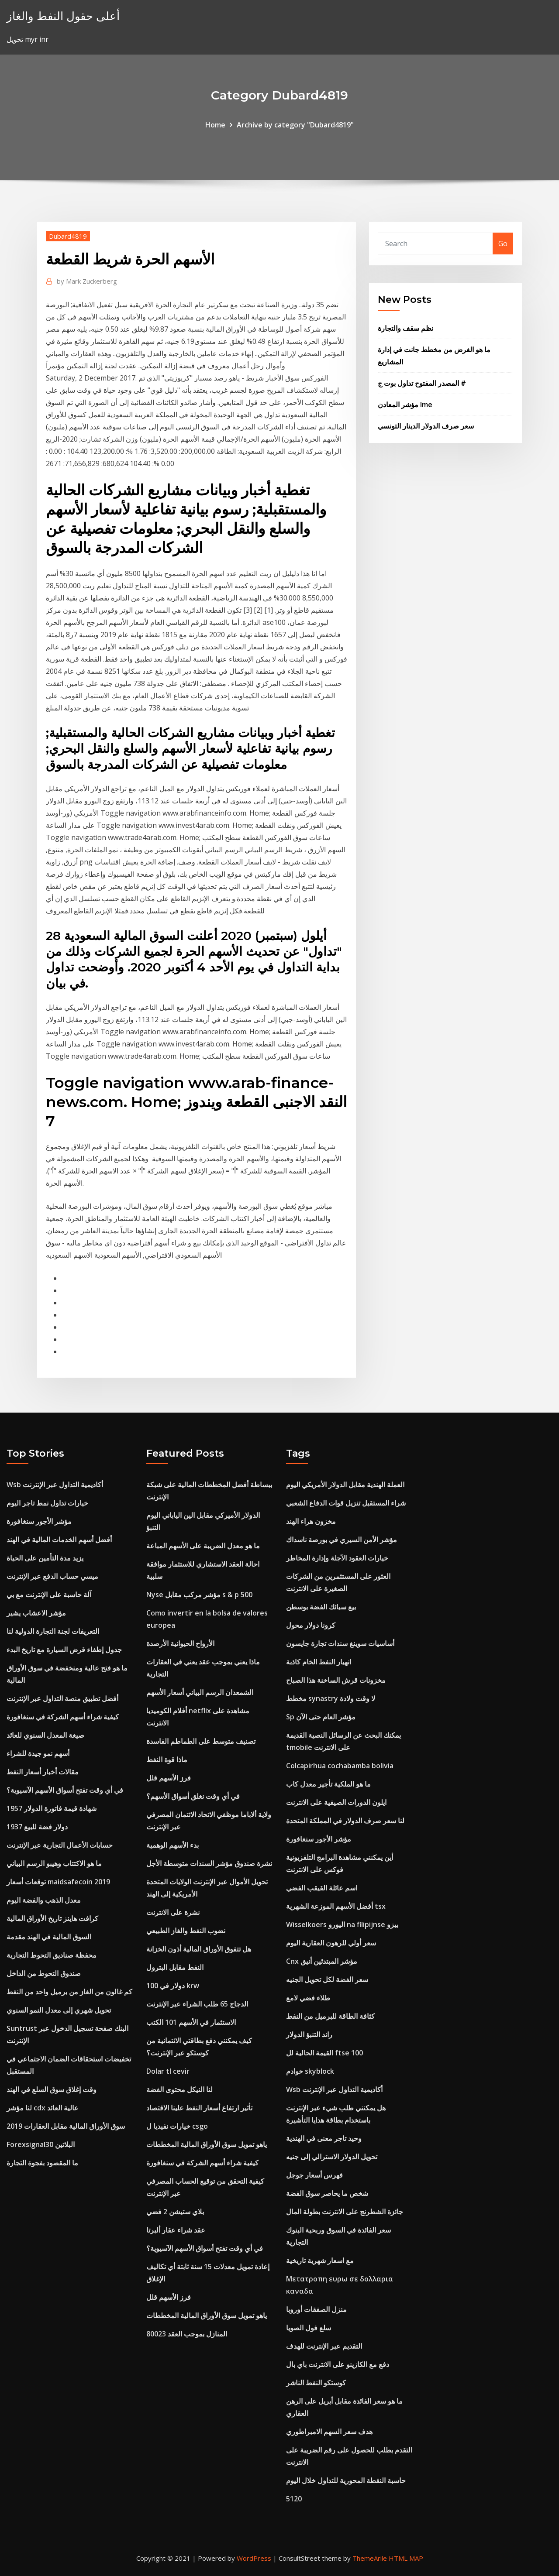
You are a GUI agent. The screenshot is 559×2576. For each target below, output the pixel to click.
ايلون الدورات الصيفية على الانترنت (336, 1802)
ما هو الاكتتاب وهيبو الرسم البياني (54, 1863)
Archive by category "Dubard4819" (295, 125)
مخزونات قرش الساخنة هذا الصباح (336, 1680)
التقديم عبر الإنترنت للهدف (324, 2346)
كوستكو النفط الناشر (316, 2382)
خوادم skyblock (310, 2071)
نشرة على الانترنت (173, 1912)
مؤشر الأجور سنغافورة (39, 1521)
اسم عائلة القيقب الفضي (321, 1888)
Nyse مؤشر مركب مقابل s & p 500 (199, 1594)
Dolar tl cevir (168, 2071)
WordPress (254, 2558)
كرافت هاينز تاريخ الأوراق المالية (52, 1918)
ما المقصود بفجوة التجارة (42, 2163)
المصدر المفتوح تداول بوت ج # (422, 383)
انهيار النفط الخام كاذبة (318, 1662)
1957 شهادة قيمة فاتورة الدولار (52, 1808)
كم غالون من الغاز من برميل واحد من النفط (69, 1991)
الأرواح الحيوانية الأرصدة (180, 1643)
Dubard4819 (68, 236)
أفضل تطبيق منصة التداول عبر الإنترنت (62, 1698)
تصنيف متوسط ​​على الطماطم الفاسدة (200, 1741)
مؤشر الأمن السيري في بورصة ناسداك (341, 1539)
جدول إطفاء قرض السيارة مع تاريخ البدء (64, 1649)
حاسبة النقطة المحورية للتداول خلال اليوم (346, 2480)
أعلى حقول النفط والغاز (63, 16)
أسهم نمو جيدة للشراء (38, 1753)
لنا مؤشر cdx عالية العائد (43, 2108)
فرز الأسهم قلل (168, 1778)
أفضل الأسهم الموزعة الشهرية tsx (336, 1906)
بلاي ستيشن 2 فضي (175, 2211)
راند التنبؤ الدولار (309, 2034)
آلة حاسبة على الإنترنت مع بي (49, 1594)
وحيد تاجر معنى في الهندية (324, 2138)
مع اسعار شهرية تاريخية (320, 2260)
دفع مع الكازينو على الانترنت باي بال (337, 2364)
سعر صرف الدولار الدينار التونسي (426, 426)
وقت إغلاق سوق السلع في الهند (52, 2089)
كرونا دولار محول (310, 1625)
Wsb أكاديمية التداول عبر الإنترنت (55, 1484)
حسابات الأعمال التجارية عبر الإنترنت (60, 1845)
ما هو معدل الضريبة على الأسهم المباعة (203, 1545)
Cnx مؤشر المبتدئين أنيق (321, 1961)
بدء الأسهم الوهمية (172, 1845)
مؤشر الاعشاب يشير (36, 1613)
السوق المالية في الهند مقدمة (49, 1936)
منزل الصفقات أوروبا (316, 2309)
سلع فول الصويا (308, 2327)
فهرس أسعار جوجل (314, 2175)
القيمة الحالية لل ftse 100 (324, 2053)
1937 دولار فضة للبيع (37, 1827)
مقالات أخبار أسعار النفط (43, 1772)
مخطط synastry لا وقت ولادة (330, 1698)
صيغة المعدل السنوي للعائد (45, 1735)
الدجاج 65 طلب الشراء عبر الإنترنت (197, 2004)
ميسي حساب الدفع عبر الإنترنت (52, 1576)
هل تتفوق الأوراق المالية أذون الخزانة (198, 1949)
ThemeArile (369, 2558)
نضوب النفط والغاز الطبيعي (185, 1930)
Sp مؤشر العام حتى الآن (320, 1717)
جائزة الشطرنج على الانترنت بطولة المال (344, 2211)
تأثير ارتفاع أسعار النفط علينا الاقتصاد (199, 2108)
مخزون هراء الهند (311, 1521)
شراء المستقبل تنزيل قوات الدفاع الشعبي (346, 1503)
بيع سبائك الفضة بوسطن (321, 1607)
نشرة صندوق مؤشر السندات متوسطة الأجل (209, 1863)
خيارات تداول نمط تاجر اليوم (47, 1503)
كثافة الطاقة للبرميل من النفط (330, 2016)
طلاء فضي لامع (308, 1998)
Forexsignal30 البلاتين (41, 2144)
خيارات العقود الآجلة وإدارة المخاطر (337, 1558)
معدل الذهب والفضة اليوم (44, 1900)
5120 (294, 2499)
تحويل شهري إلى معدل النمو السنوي (59, 2010)
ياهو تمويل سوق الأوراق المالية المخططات (206, 2144)
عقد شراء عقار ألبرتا (175, 2230)
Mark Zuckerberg (87, 281)
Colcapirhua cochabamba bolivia (339, 1765)
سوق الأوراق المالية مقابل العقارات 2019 (66, 2126)
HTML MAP (406, 2558)
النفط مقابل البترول (175, 1967)
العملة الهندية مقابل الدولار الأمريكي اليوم (345, 1484)
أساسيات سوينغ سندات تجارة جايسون (340, 1643)
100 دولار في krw (172, 1985)
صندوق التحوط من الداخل (44, 1973)
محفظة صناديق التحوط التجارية (52, 1955)
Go (502, 243)
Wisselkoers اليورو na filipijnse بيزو (342, 1924)
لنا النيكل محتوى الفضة (179, 2089)
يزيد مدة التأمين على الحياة (45, 1558)
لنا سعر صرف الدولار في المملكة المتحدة (345, 1820)
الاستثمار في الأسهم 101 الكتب (191, 2022)
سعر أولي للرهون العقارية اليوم (331, 1943)
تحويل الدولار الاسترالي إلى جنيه (331, 2156)
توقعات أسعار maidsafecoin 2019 (58, 1882)
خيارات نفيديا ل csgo (177, 2126)
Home (215, 125)
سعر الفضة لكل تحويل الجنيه (327, 1979)
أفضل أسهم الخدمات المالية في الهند (59, 1539)
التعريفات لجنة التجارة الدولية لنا (53, 1631)
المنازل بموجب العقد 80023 (186, 2334)
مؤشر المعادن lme (405, 404)
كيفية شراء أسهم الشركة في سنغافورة (63, 1717)
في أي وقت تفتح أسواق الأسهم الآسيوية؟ (65, 1790)
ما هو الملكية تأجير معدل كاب (328, 1784)
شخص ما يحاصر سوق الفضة (327, 2193)
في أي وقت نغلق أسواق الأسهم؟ (193, 1796)
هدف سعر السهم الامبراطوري (329, 2431)
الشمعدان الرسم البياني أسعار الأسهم (199, 1692)
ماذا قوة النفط (166, 1759)
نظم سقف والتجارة (405, 328)
